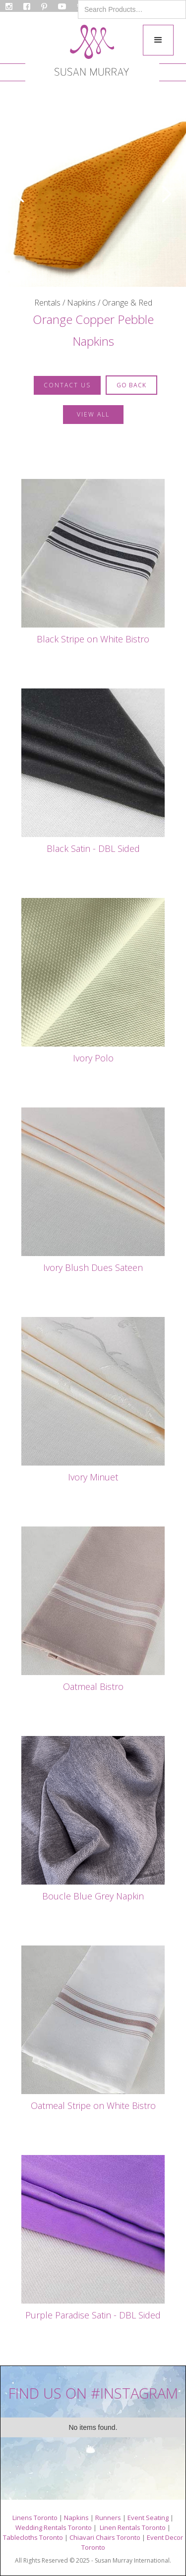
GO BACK (131, 385)
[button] (158, 40)
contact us (67, 385)
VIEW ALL (93, 414)
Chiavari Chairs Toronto (104, 2537)
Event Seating (148, 2517)
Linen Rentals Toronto (133, 2527)
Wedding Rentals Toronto (53, 2527)
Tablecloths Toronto (33, 2537)
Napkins (76, 2517)
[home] (92, 53)
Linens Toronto (35, 2517)
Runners (108, 2517)
